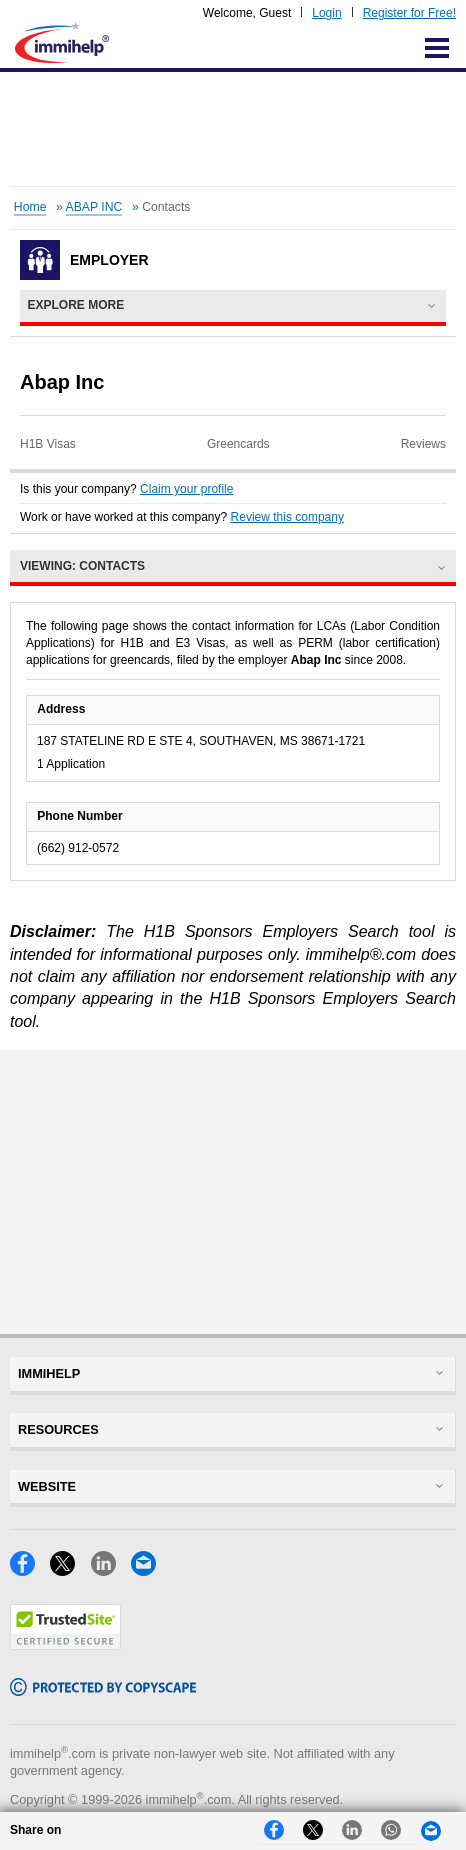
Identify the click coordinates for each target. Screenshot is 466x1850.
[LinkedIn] (111, 1570)
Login (326, 13)
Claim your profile (186, 489)
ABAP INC (94, 207)
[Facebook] (30, 1570)
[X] (70, 1570)
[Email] (149, 1570)
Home (30, 207)
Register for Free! (409, 13)
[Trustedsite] (65, 1644)
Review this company (287, 517)
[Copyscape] (103, 1690)
